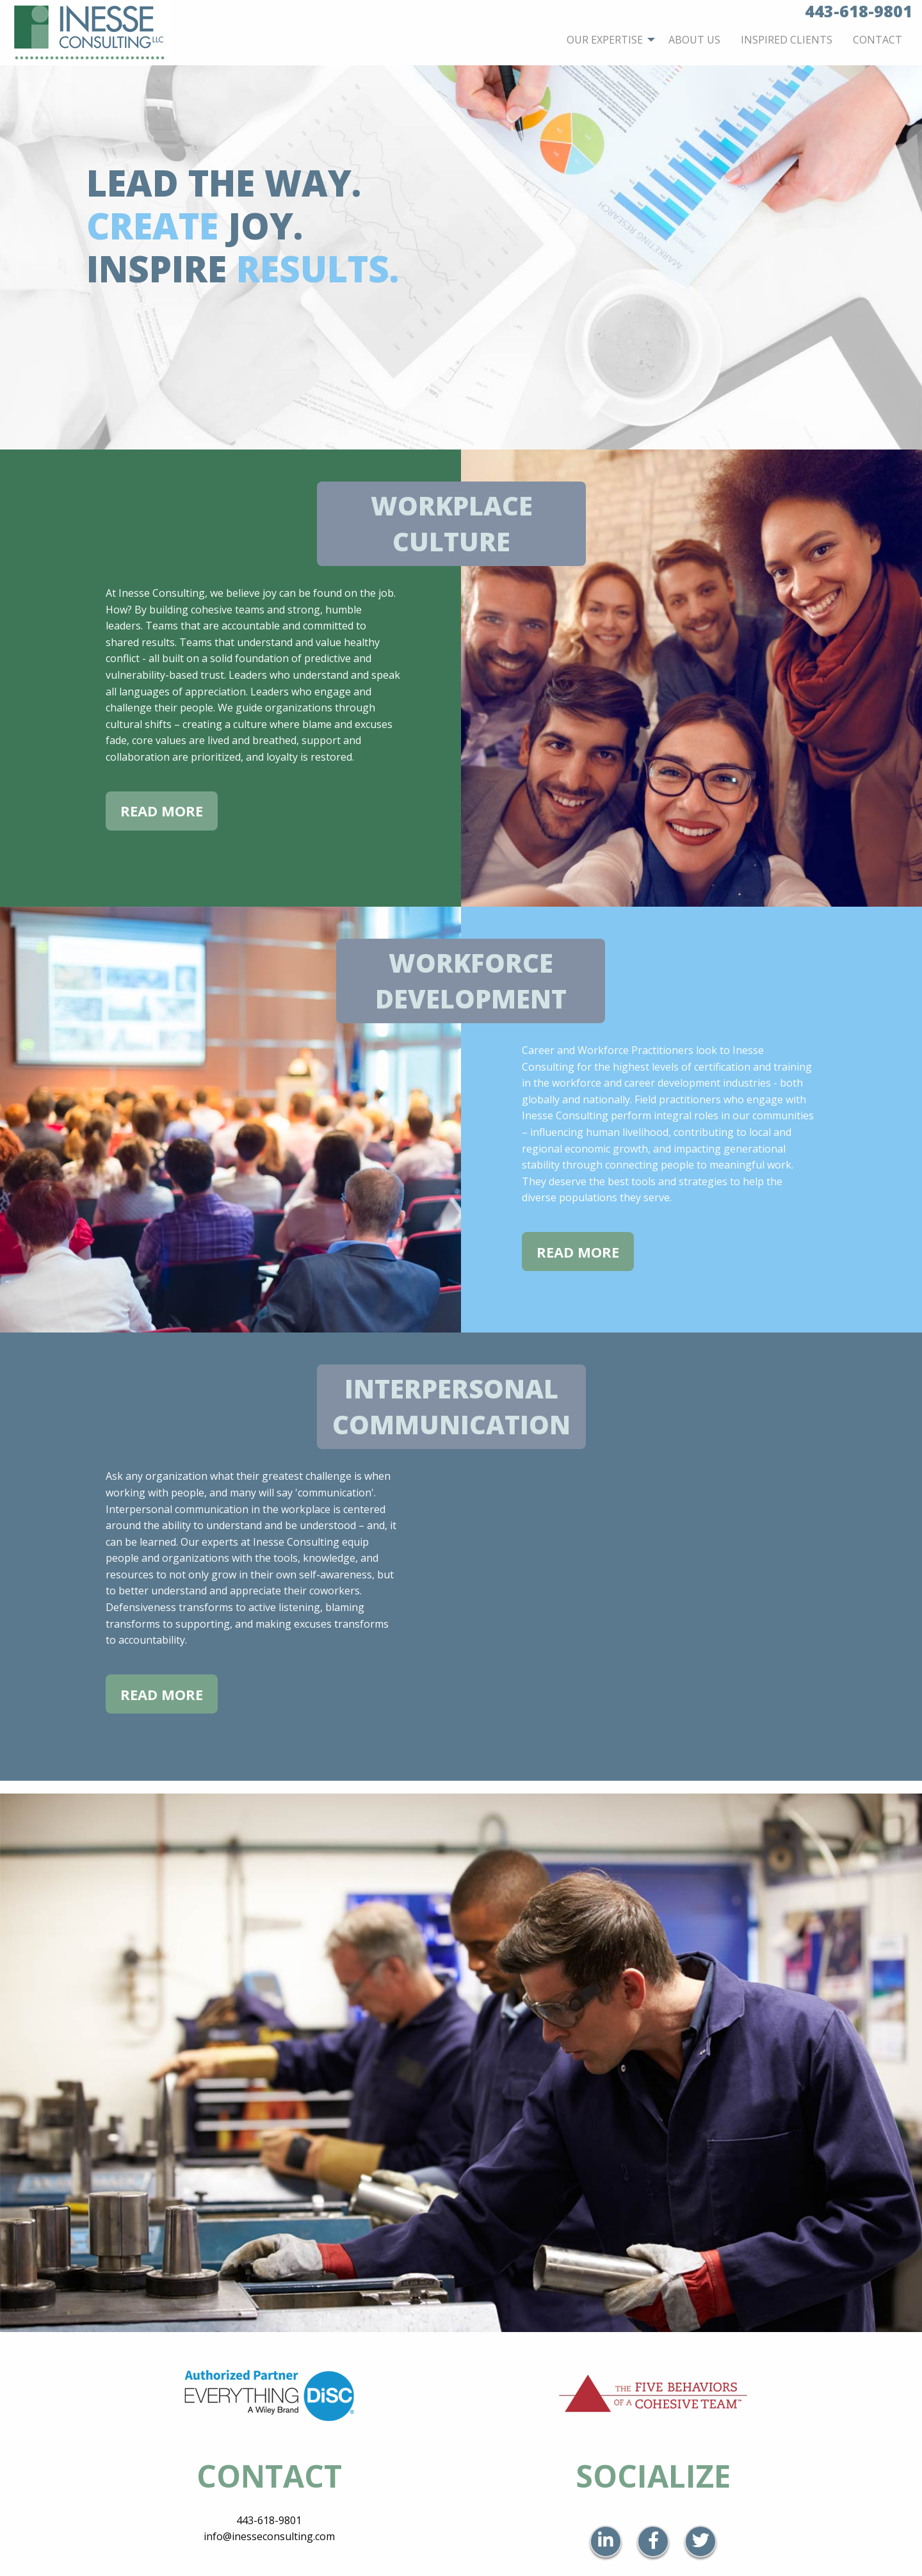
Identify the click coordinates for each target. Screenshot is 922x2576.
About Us (694, 40)
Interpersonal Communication (451, 1406)
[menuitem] (607, 40)
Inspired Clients (786, 40)
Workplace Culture (452, 523)
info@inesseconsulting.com (269, 2536)
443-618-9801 (269, 2520)
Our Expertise (605, 40)
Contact (877, 40)
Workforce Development (471, 980)
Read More (161, 810)
